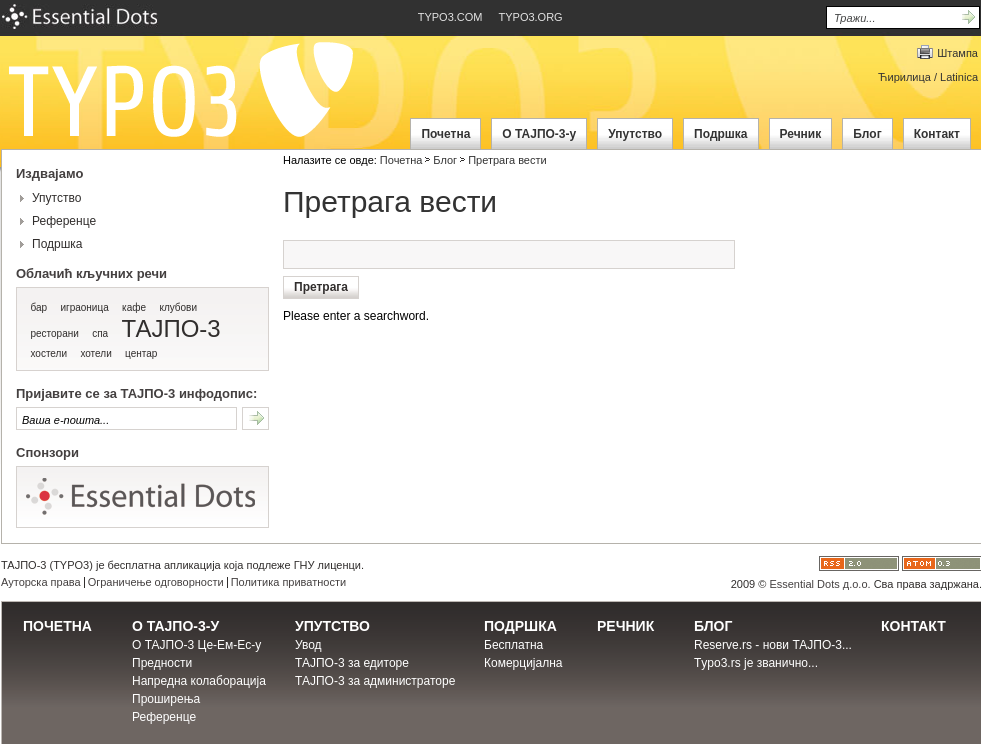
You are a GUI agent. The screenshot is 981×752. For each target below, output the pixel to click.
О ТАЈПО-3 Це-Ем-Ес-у (196, 645)
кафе (134, 307)
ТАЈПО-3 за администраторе (375, 681)
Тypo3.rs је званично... (756, 663)
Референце (64, 221)
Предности (162, 663)
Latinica (959, 77)
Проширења (166, 699)
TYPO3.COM (450, 17)
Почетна (401, 160)
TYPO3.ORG (531, 17)
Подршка (57, 244)
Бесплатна (513, 645)
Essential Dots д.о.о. (819, 584)
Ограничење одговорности (156, 582)
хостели (48, 353)
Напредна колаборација (199, 681)
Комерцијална (523, 663)
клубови (178, 307)
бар (38, 307)
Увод (308, 645)
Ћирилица (904, 77)
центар (141, 353)
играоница (84, 307)
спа (100, 333)
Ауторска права (41, 582)
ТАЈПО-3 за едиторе (352, 663)
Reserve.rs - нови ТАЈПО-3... (773, 645)
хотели (95, 353)
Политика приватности (288, 582)
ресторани (54, 333)
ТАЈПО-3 (171, 328)
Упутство (56, 198)
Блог (445, 160)
